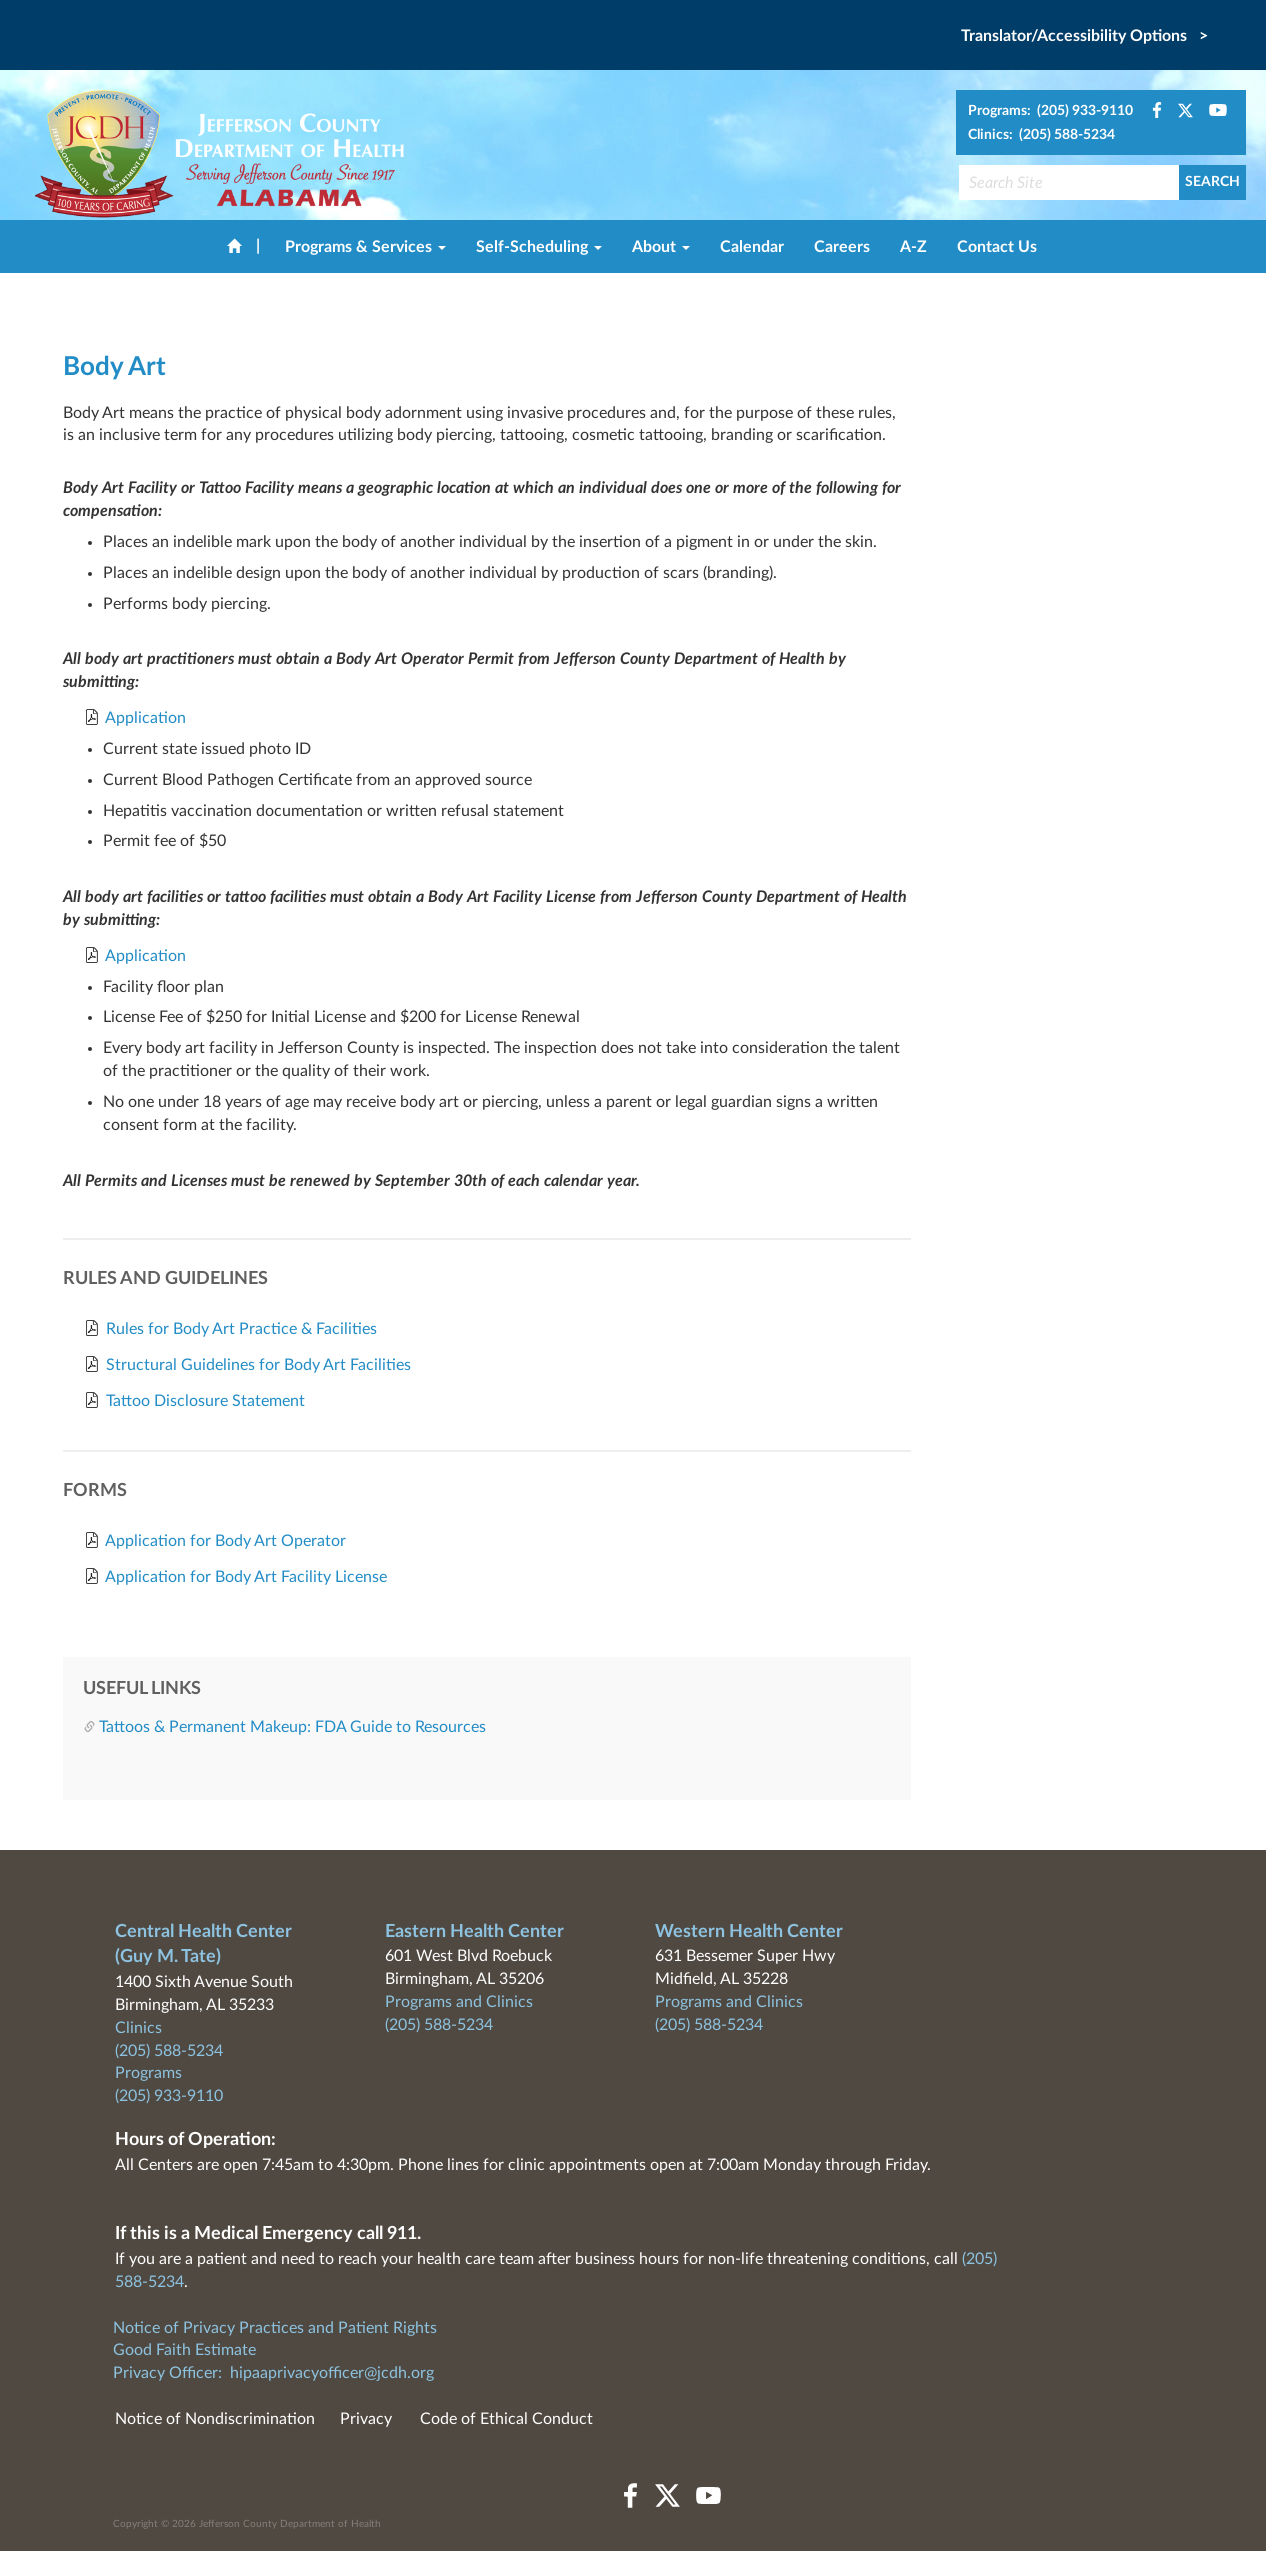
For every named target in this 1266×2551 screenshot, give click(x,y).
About (661, 247)
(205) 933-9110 (169, 2096)
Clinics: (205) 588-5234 (1041, 135)
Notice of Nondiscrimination (215, 2419)
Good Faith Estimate (184, 2350)
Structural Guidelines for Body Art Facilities (258, 1365)
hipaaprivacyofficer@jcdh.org (332, 2373)
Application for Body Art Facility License (246, 1577)
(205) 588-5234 (169, 2051)
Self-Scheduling (539, 247)
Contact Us (997, 247)
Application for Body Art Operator (225, 1541)
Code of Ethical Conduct (506, 2419)
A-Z (913, 247)
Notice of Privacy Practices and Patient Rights (275, 2328)
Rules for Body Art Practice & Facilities (241, 1329)
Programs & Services (365, 247)
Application (145, 718)
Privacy (366, 2419)
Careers (842, 247)
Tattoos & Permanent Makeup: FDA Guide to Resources (292, 1727)
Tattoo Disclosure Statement (205, 1401)
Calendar (752, 247)
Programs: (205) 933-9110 (1050, 111)
